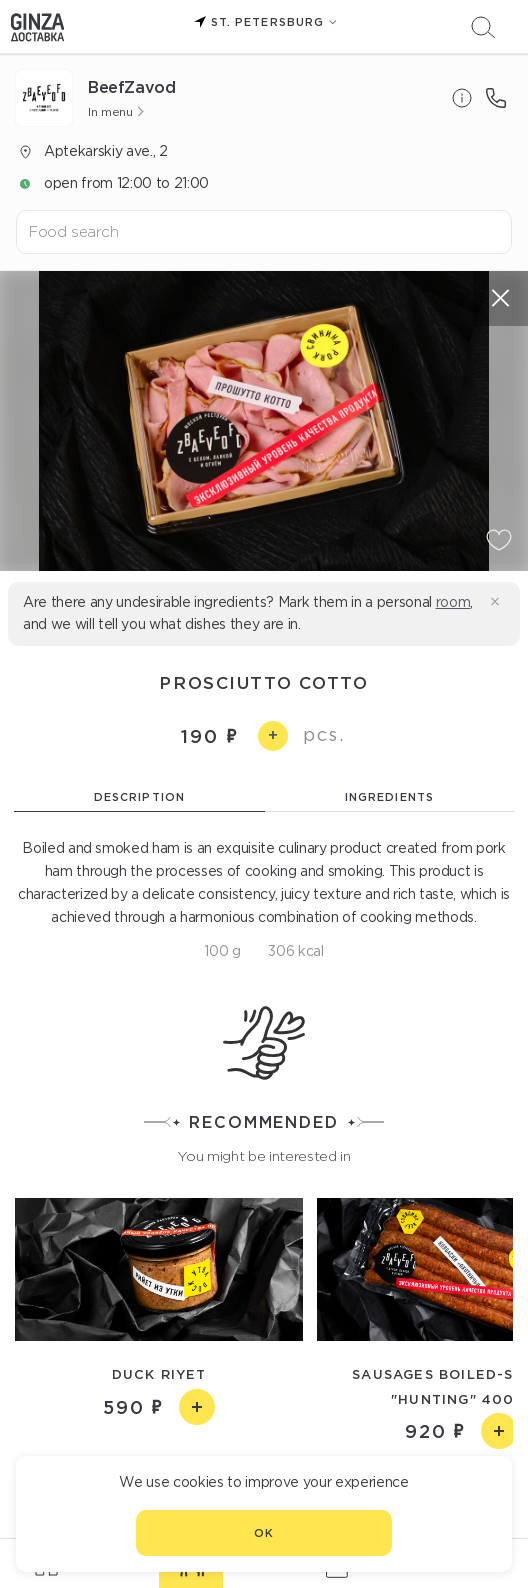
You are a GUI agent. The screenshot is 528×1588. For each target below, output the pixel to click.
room (453, 602)
